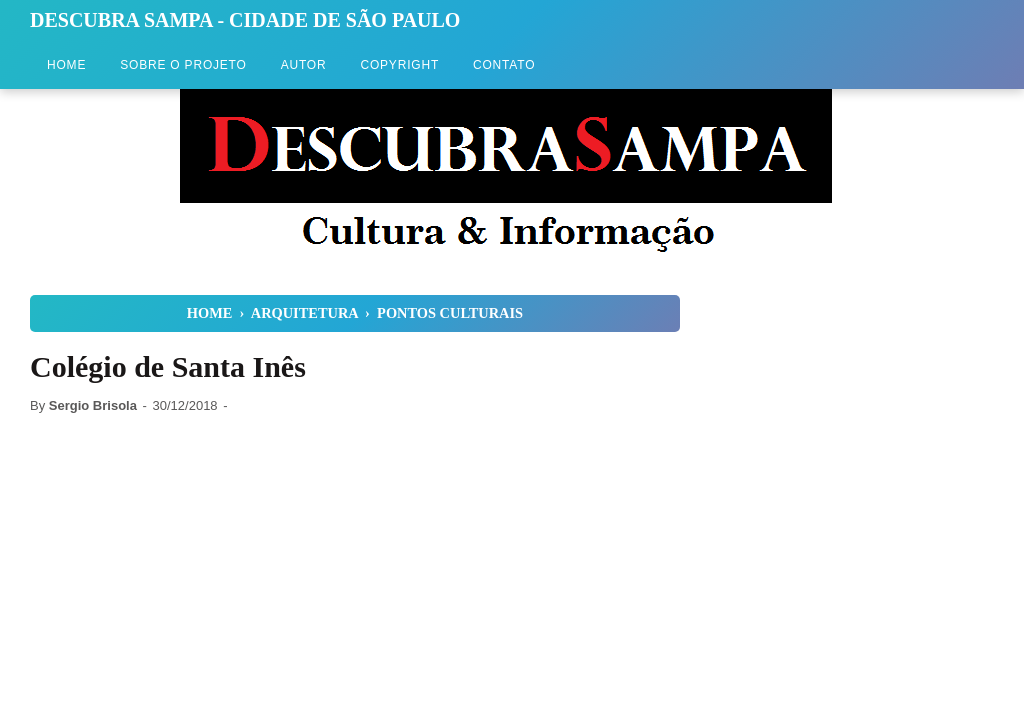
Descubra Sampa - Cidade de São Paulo (245, 20)
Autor (304, 65)
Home (66, 65)
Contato (504, 65)
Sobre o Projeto (183, 65)
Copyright (399, 65)
